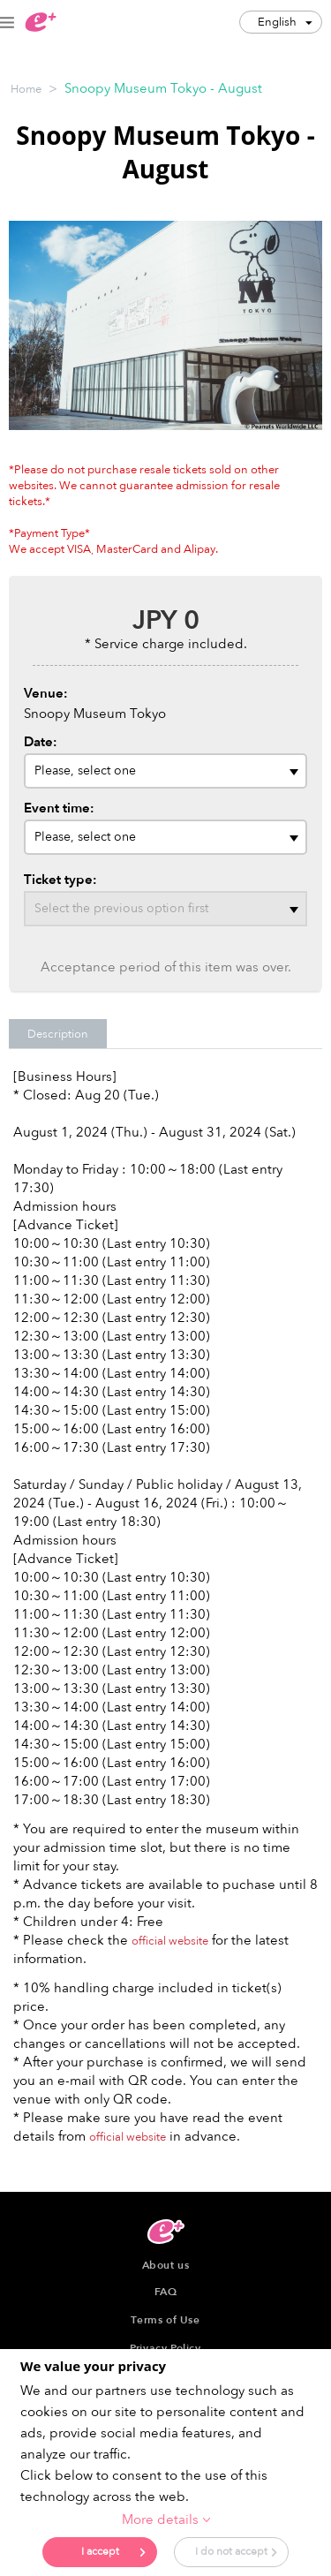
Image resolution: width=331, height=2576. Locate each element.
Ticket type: (60, 879)
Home (26, 89)
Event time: (59, 808)
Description (57, 1034)
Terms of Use (165, 2320)
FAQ (165, 2292)
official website (170, 1941)
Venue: (46, 693)
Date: (40, 742)
